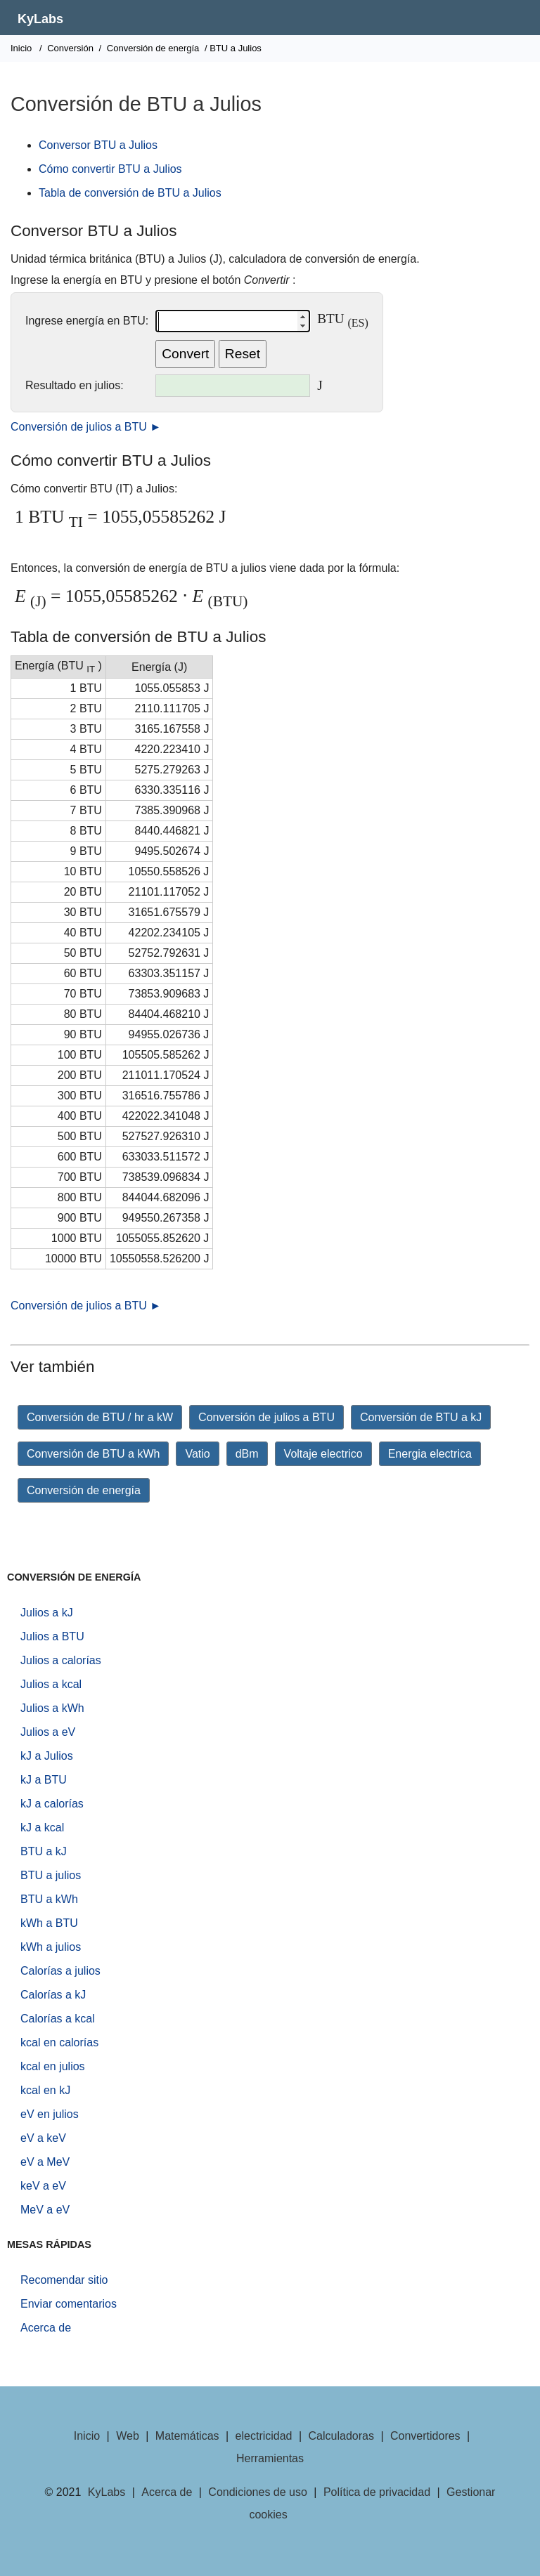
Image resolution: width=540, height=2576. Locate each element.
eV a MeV (45, 2162)
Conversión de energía (153, 48)
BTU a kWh (49, 1899)
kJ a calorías (52, 1804)
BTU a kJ (43, 1851)
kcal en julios (52, 2066)
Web (127, 2436)
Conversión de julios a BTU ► (86, 427)
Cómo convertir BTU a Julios (110, 169)
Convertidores (425, 2436)
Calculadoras (341, 2436)
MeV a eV (45, 2210)
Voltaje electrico (323, 1454)
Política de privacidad (376, 2492)
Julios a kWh (52, 1708)
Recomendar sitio (64, 2280)
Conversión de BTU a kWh (93, 1454)
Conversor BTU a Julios (98, 145)
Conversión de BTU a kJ (421, 1417)
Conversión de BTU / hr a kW (100, 1417)
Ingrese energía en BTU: (86, 321)
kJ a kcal (42, 1827)
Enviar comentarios (68, 2304)
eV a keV (43, 2138)
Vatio (197, 1454)
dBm (247, 1454)
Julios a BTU (52, 1636)
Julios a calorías (60, 1660)
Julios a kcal (51, 1684)
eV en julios (49, 2114)
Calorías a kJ (53, 1995)
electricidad (264, 2436)
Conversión (70, 48)
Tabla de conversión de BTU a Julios (130, 193)
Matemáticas (187, 2436)
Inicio (21, 48)
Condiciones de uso (257, 2492)
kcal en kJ (45, 2090)
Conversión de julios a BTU (266, 1417)
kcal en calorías (59, 2042)
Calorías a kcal (57, 2019)
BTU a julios (50, 1875)
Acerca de (45, 2328)
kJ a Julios (46, 1756)
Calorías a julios (60, 1971)
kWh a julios (50, 1947)
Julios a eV (47, 1732)
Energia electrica (430, 1454)
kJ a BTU (43, 1780)
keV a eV (43, 2186)
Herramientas (270, 2458)
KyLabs (40, 19)
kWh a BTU (49, 1923)
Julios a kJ (46, 1613)
